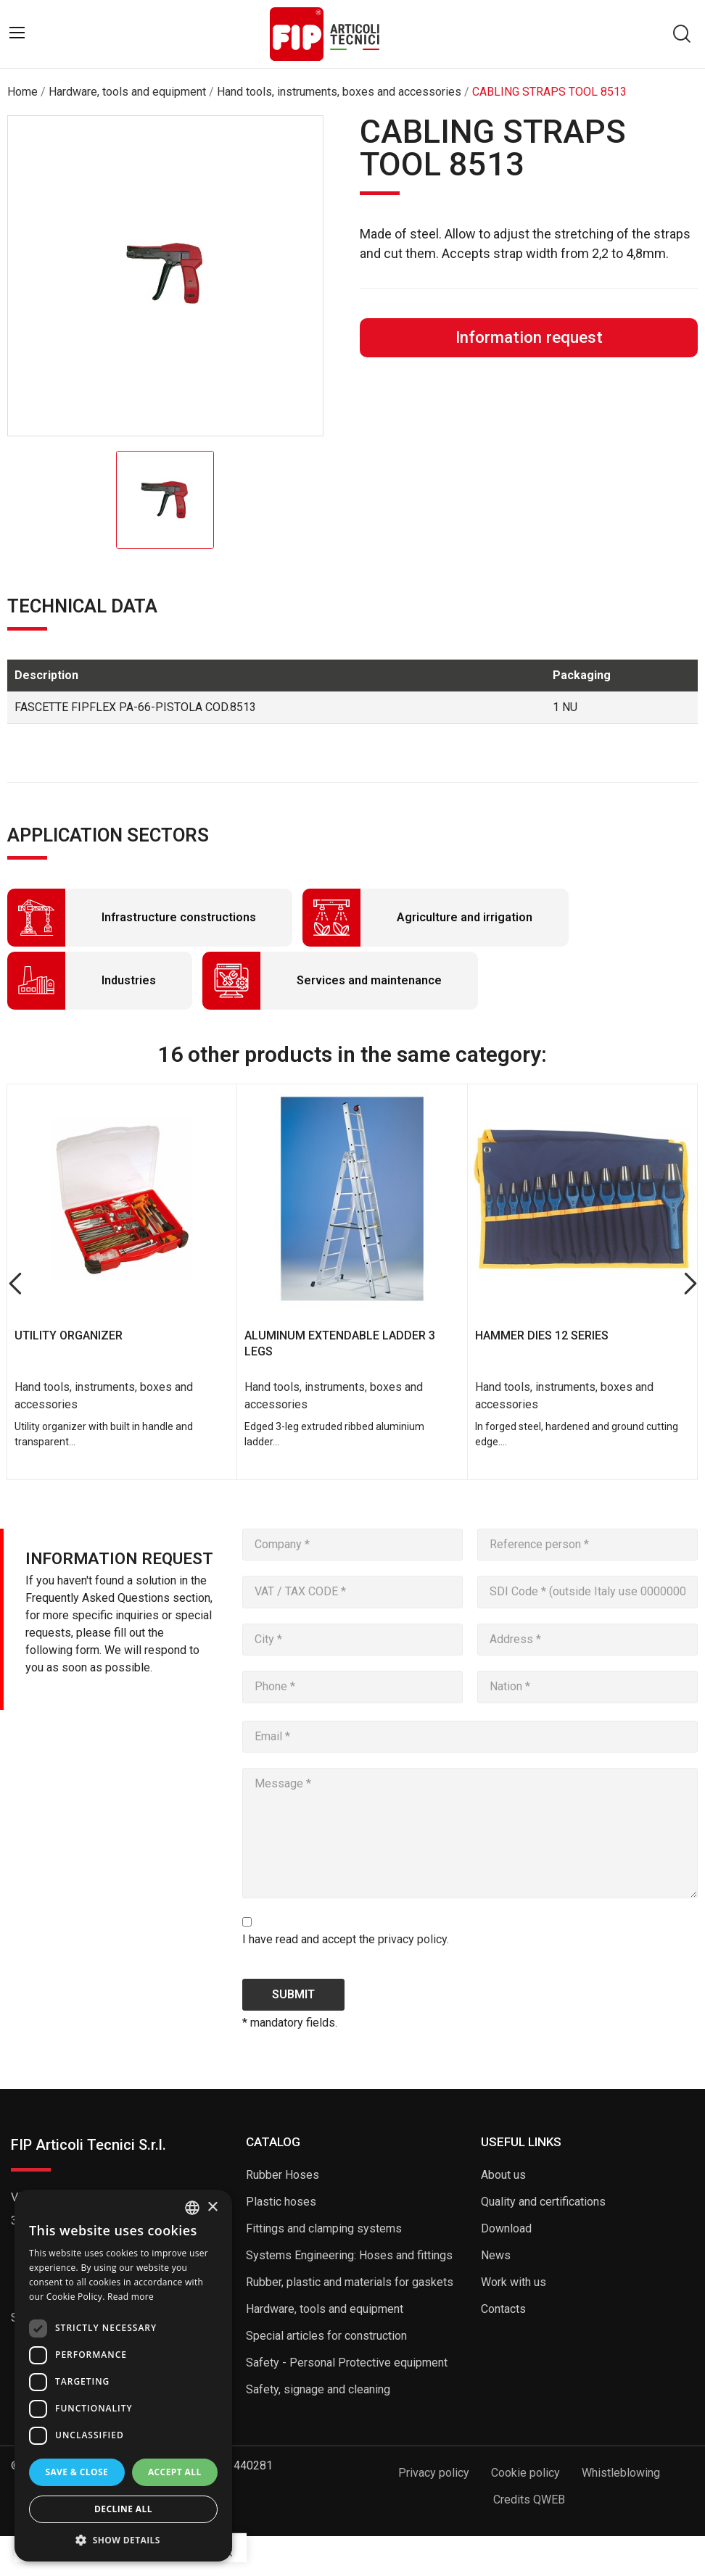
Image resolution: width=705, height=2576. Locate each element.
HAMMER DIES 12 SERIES (542, 1335)
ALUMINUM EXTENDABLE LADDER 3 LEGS (339, 1343)
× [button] (212, 2207)
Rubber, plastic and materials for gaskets (349, 2282)
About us (503, 2175)
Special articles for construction (326, 2336)
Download (506, 2228)
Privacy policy (433, 2473)
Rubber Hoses (282, 2175)
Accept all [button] (175, 2472)
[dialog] (123, 2376)
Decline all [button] (123, 2509)
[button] (123, 2540)
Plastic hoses (281, 2202)
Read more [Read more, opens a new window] (130, 2296)
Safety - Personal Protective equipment (347, 2362)
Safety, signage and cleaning (318, 2389)
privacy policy (412, 1939)
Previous (15, 1284)
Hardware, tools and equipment (324, 2309)
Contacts (503, 2309)
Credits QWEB (529, 2499)
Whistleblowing (621, 2473)
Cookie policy (525, 2473)
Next (690, 1284)
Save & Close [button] (76, 2472)
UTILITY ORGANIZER (69, 1335)
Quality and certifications (543, 2202)
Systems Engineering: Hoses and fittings (349, 2255)
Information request (529, 337)
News (496, 2255)
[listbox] (192, 2208)
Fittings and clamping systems (324, 2228)
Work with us (513, 2282)
